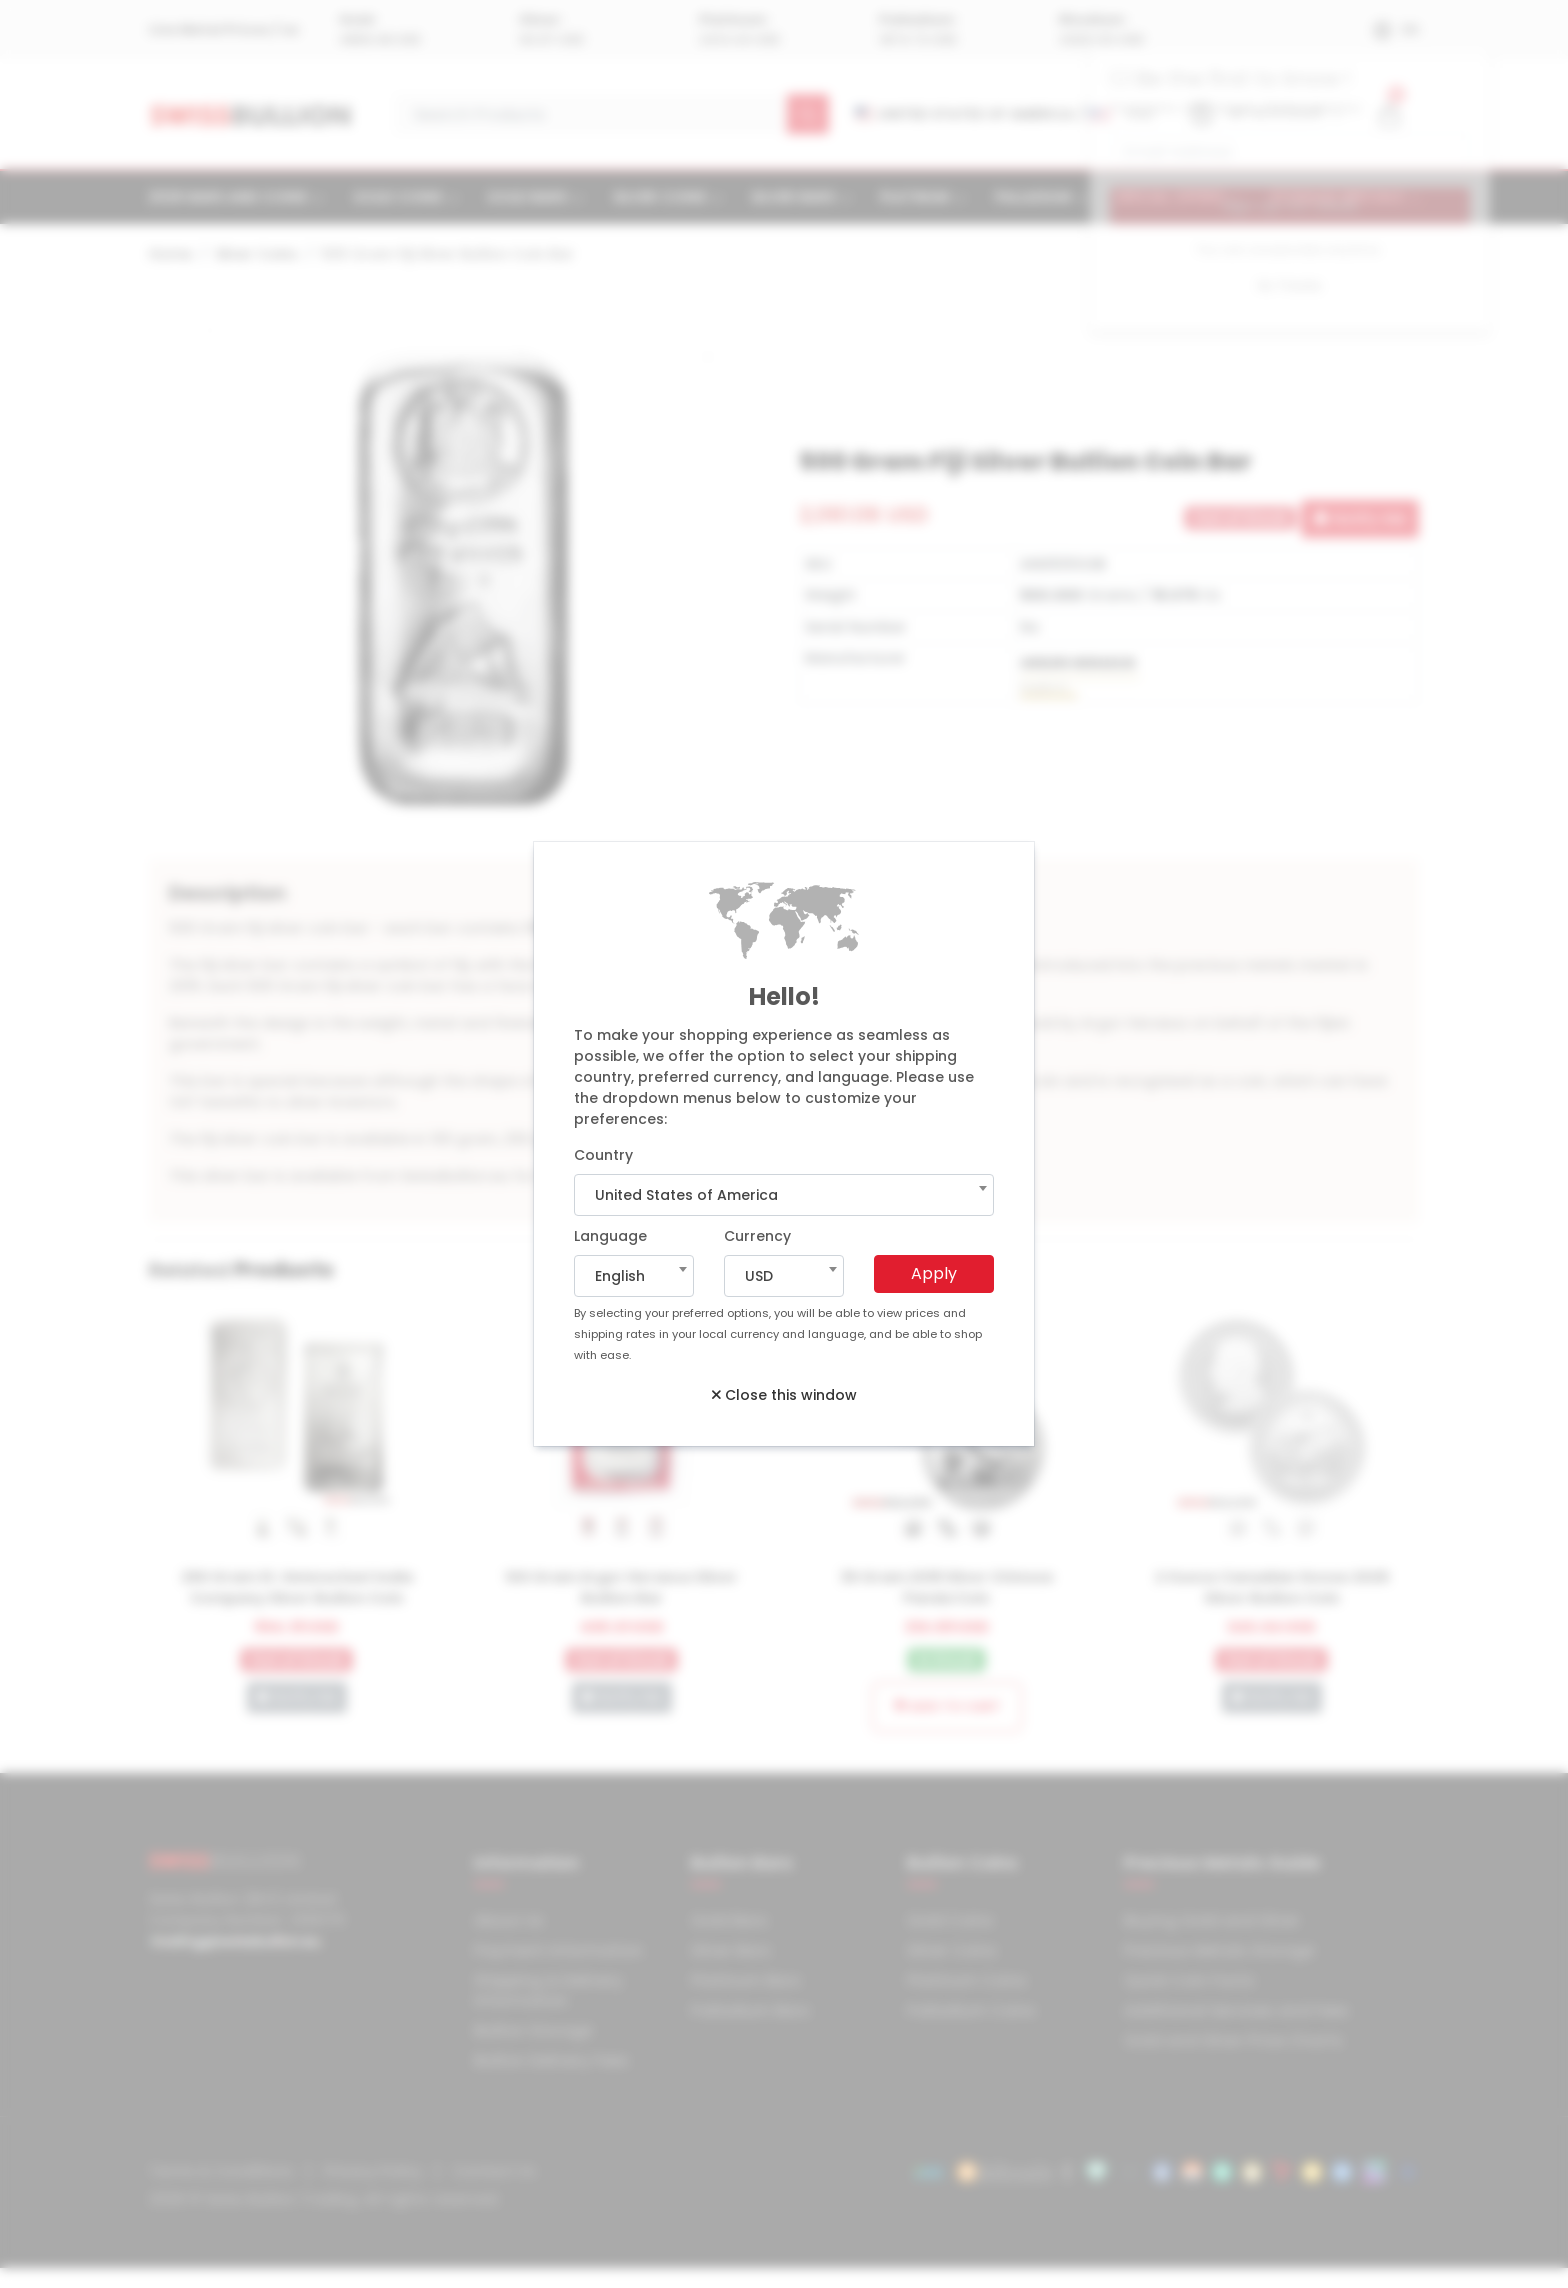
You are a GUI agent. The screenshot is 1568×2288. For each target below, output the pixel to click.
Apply (934, 1273)
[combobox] (784, 1195)
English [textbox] (620, 1276)
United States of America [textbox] (686, 1195)
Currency (757, 1236)
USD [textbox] (759, 1276)
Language (610, 1236)
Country (603, 1155)
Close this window (784, 1395)
